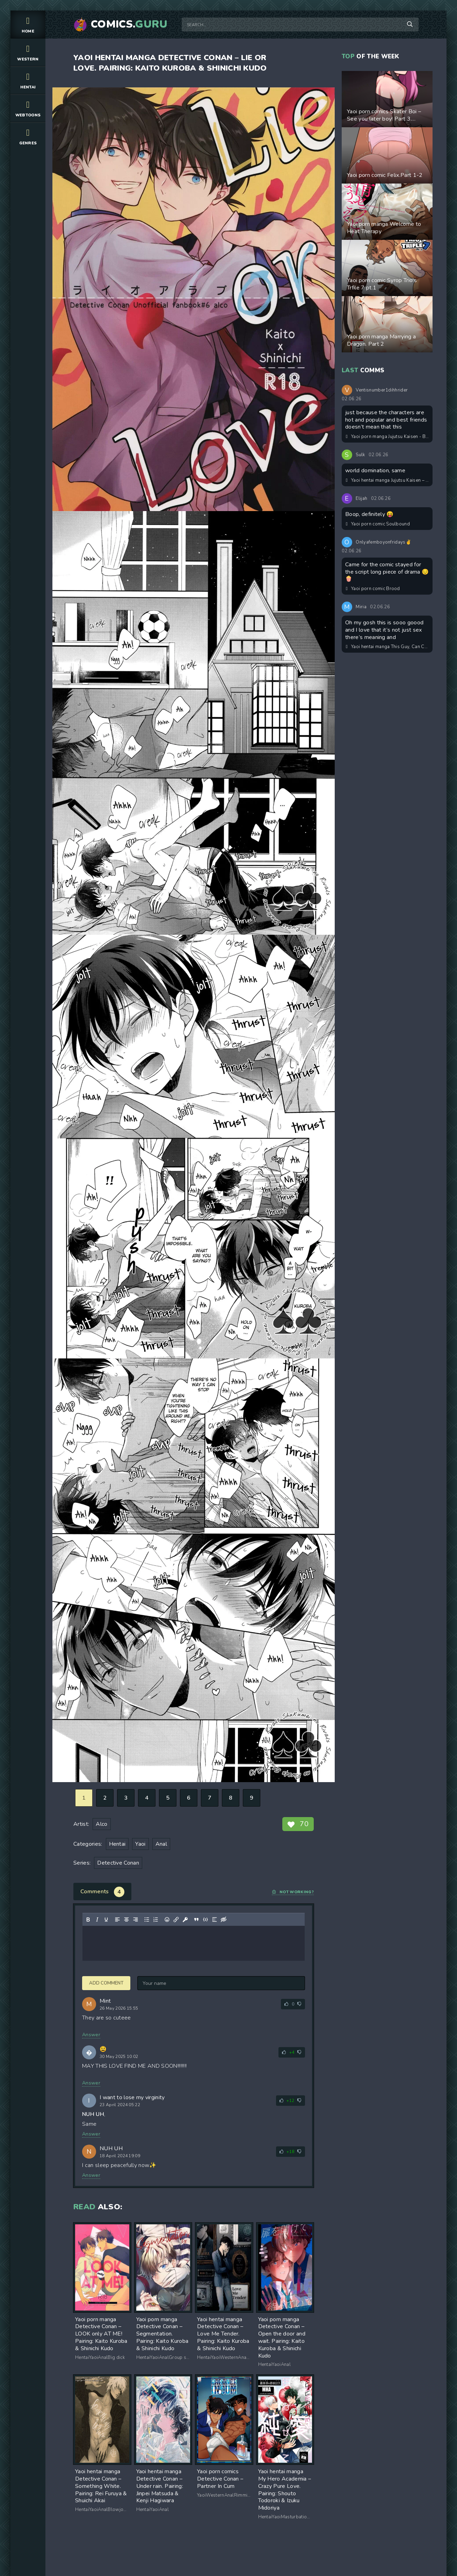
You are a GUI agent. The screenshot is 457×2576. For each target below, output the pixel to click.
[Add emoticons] (167, 1919)
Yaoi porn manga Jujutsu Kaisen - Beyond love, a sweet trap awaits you (387, 436)
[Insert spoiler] (214, 1919)
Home (28, 24)
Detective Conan (118, 1863)
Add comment (106, 1983)
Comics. (129, 24)
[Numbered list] (155, 1919)
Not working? (293, 1892)
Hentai (28, 80)
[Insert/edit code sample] (205, 1919)
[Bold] (88, 1919)
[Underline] (106, 1919)
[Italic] (97, 1919)
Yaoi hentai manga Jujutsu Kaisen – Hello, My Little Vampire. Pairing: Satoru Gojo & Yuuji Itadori (387, 480)
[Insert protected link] (185, 1919)
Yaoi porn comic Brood (373, 588)
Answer (91, 2034)
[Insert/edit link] (176, 1919)
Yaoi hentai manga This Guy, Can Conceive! (387, 646)
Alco (101, 1824)
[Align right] (135, 1919)
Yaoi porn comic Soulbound (378, 524)
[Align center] (126, 1919)
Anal (161, 1844)
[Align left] (117, 1919)
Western (28, 52)
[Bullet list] (146, 1919)
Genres (28, 136)
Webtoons (28, 108)
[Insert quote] (196, 1919)
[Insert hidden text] (223, 1919)
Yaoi (140, 1844)
